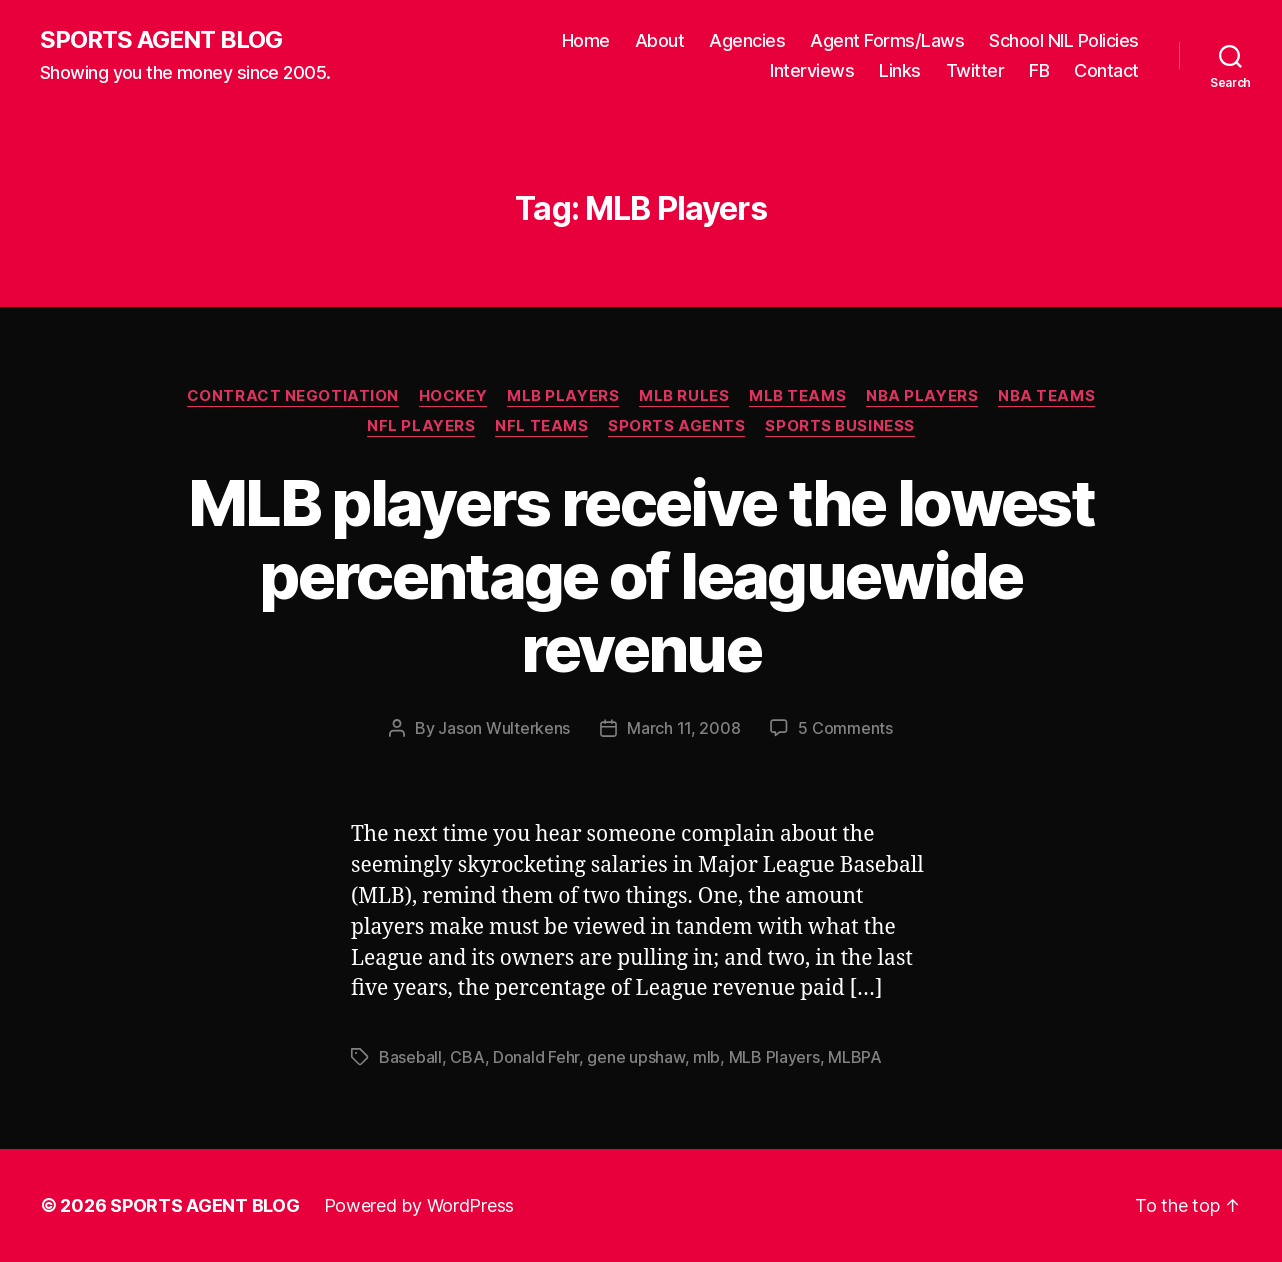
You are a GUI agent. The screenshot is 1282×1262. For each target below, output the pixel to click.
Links (900, 70)
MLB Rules (684, 396)
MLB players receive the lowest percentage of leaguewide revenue (641, 575)
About (660, 40)
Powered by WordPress (419, 1205)
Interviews (812, 70)
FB (1039, 70)
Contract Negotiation (293, 396)
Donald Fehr (536, 1057)
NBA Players (922, 396)
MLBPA (855, 1057)
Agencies (747, 40)
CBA (467, 1057)
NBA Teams (1046, 396)
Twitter (975, 70)
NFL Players (421, 426)
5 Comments (845, 728)
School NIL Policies (1064, 40)
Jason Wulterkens (504, 728)
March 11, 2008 (683, 728)
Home (586, 40)
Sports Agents (676, 426)
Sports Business (839, 426)
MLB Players (563, 396)
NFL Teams (541, 426)
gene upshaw (635, 1057)
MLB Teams (797, 396)
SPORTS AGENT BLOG (161, 40)
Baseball (410, 1057)
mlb (706, 1057)
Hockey (453, 396)
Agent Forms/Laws (887, 40)
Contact (1106, 70)
